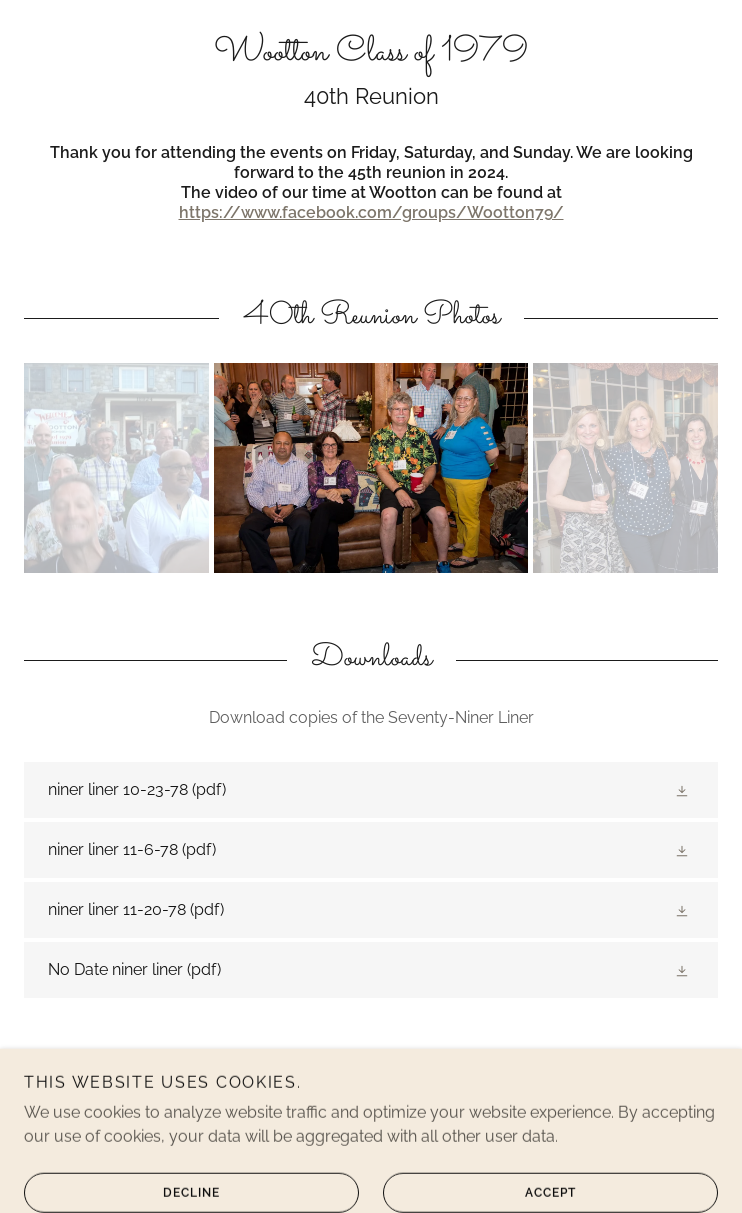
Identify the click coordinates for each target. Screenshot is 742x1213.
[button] (684, 790)
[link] (371, 53)
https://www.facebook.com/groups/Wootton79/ (371, 212)
